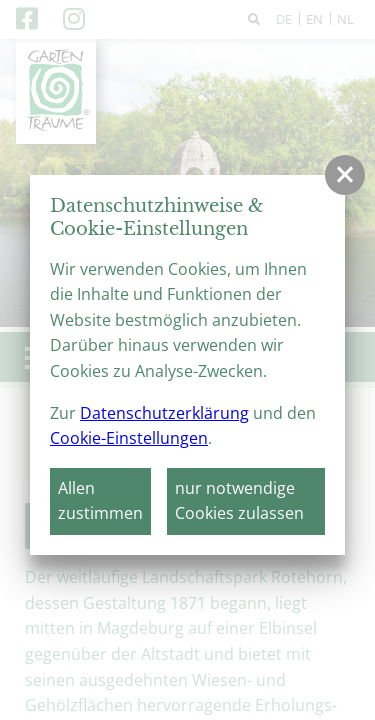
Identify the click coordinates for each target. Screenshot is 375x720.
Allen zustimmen (100, 501)
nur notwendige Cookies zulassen (239, 501)
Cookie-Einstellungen (129, 438)
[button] (345, 175)
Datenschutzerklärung (164, 413)
